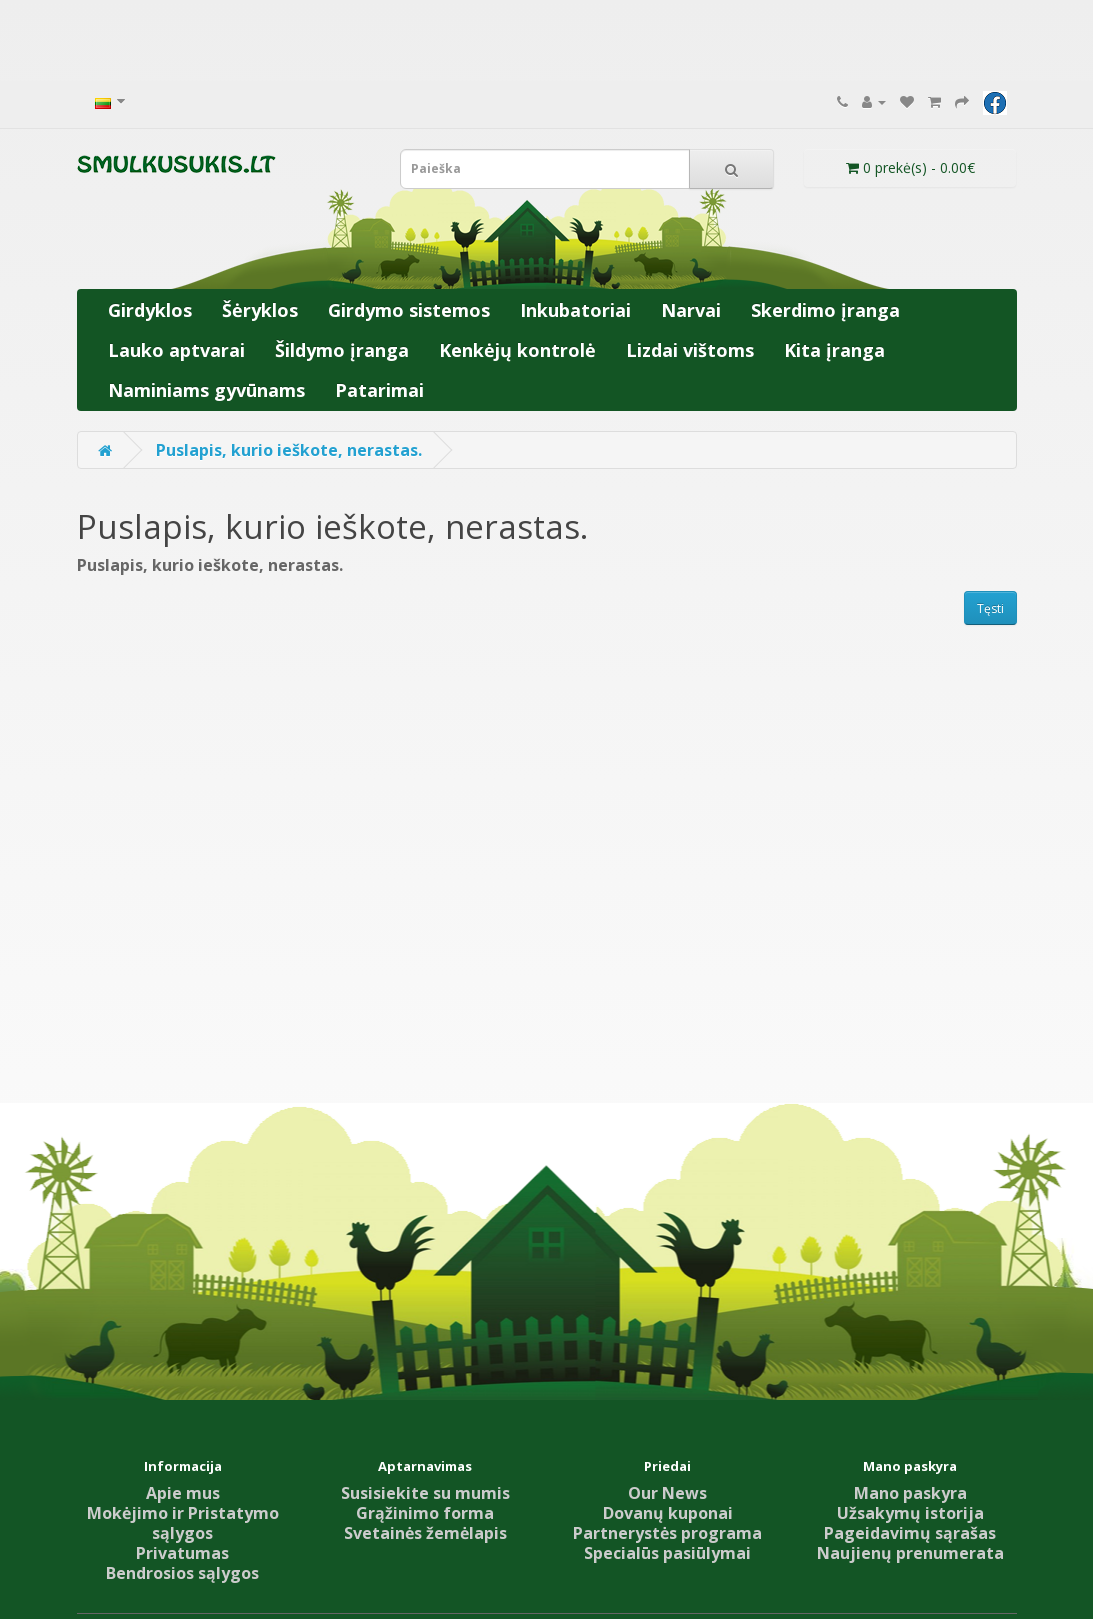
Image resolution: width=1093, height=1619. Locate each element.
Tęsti (990, 608)
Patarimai (379, 390)
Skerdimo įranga (825, 310)
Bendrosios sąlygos (182, 1573)
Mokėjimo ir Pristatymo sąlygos (183, 1523)
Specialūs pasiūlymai (667, 1553)
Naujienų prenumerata (910, 1553)
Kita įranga (834, 350)
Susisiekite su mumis (425, 1493)
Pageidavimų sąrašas (910, 1533)
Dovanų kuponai (668, 1513)
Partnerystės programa (667, 1533)
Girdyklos (150, 310)
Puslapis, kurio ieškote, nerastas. (289, 450)
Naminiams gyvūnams (206, 390)
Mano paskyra (910, 1493)
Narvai (691, 310)
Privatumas (182, 1553)
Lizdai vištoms (690, 350)
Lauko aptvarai (176, 350)
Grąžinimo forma (425, 1513)
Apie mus (183, 1493)
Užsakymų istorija (910, 1513)
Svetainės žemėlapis (425, 1533)
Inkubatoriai (575, 310)
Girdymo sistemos (409, 310)
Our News (667, 1493)
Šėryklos (260, 310)
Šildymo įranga (342, 350)
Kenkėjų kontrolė (517, 350)
